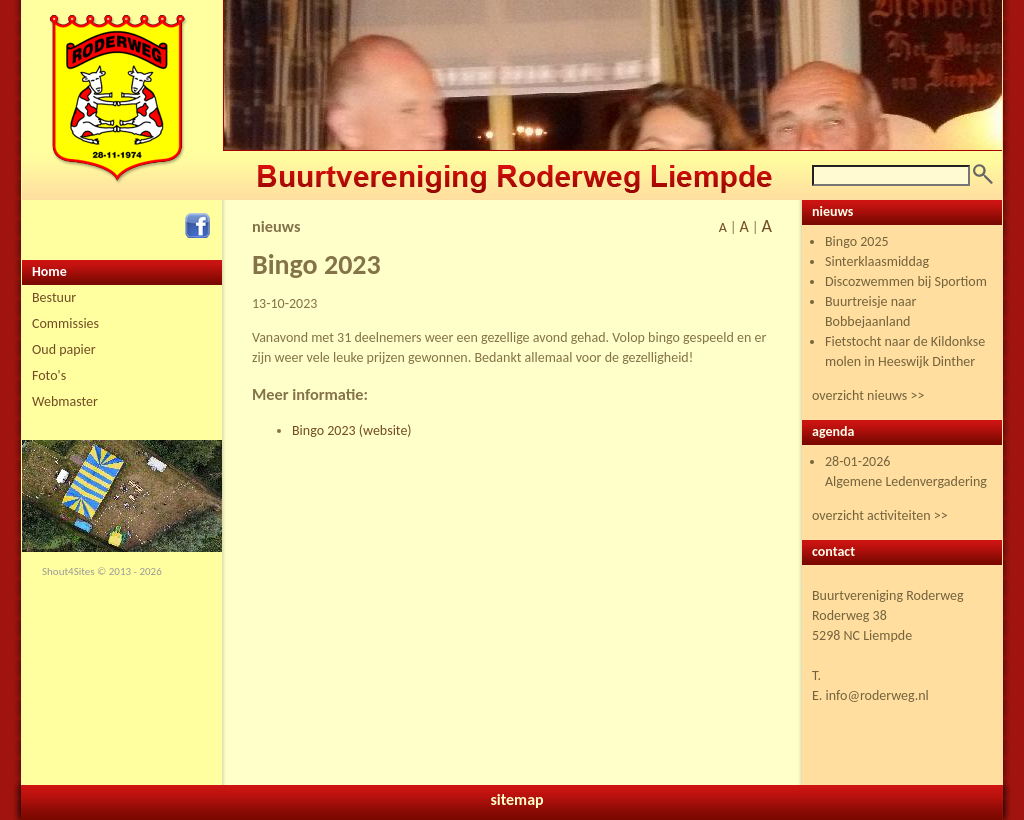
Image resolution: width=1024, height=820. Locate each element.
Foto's (49, 375)
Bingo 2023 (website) (352, 430)
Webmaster (65, 401)
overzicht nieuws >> (868, 395)
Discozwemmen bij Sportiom (906, 281)
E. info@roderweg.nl (870, 695)
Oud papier (64, 349)
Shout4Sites (68, 571)
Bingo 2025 (857, 241)
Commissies (65, 323)
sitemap (516, 799)
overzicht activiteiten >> (880, 515)
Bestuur (54, 297)
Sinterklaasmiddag (877, 261)
